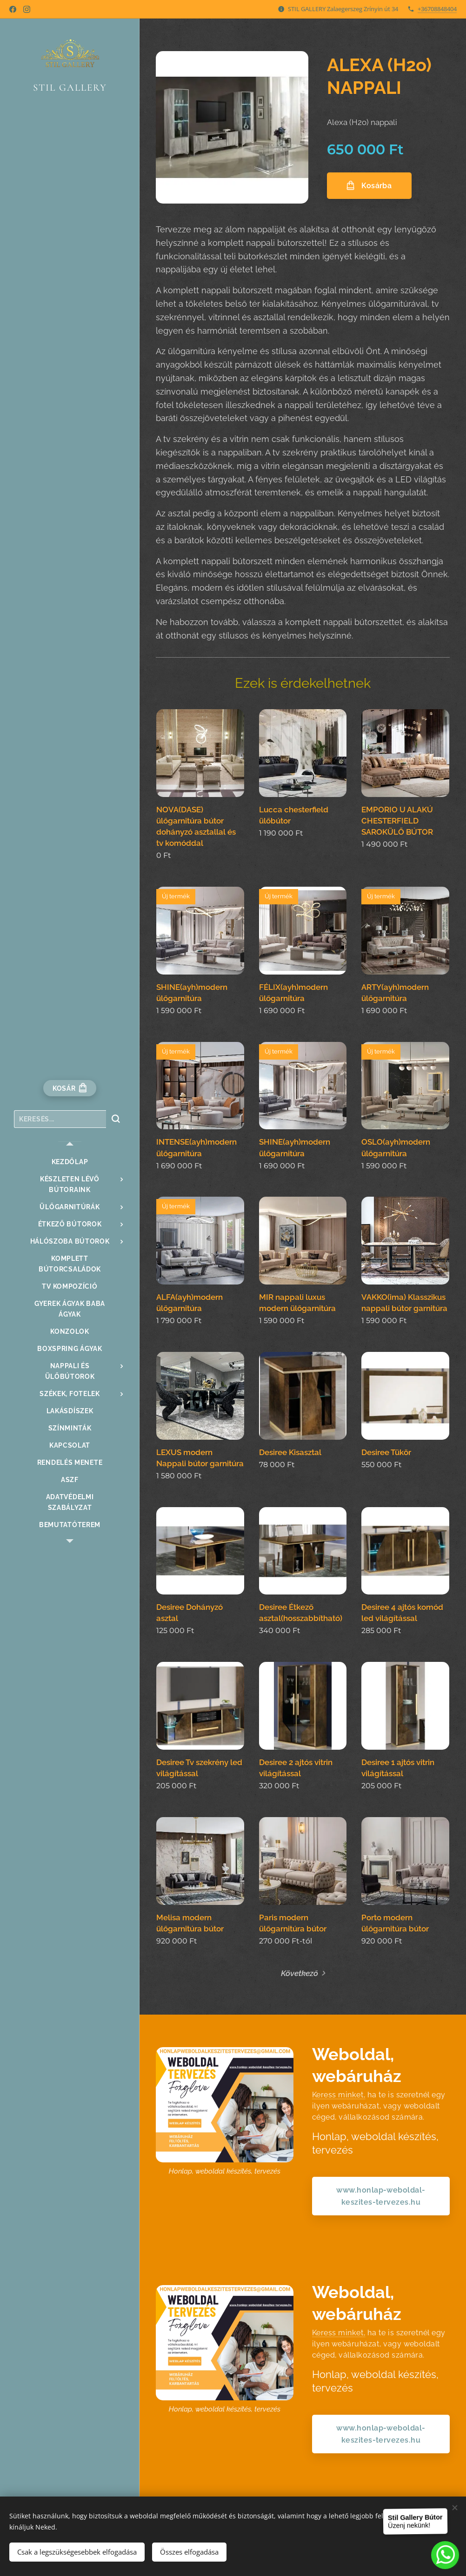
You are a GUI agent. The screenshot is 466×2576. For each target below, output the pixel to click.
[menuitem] (70, 1162)
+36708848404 (437, 9)
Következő (299, 1973)
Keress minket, (339, 2094)
